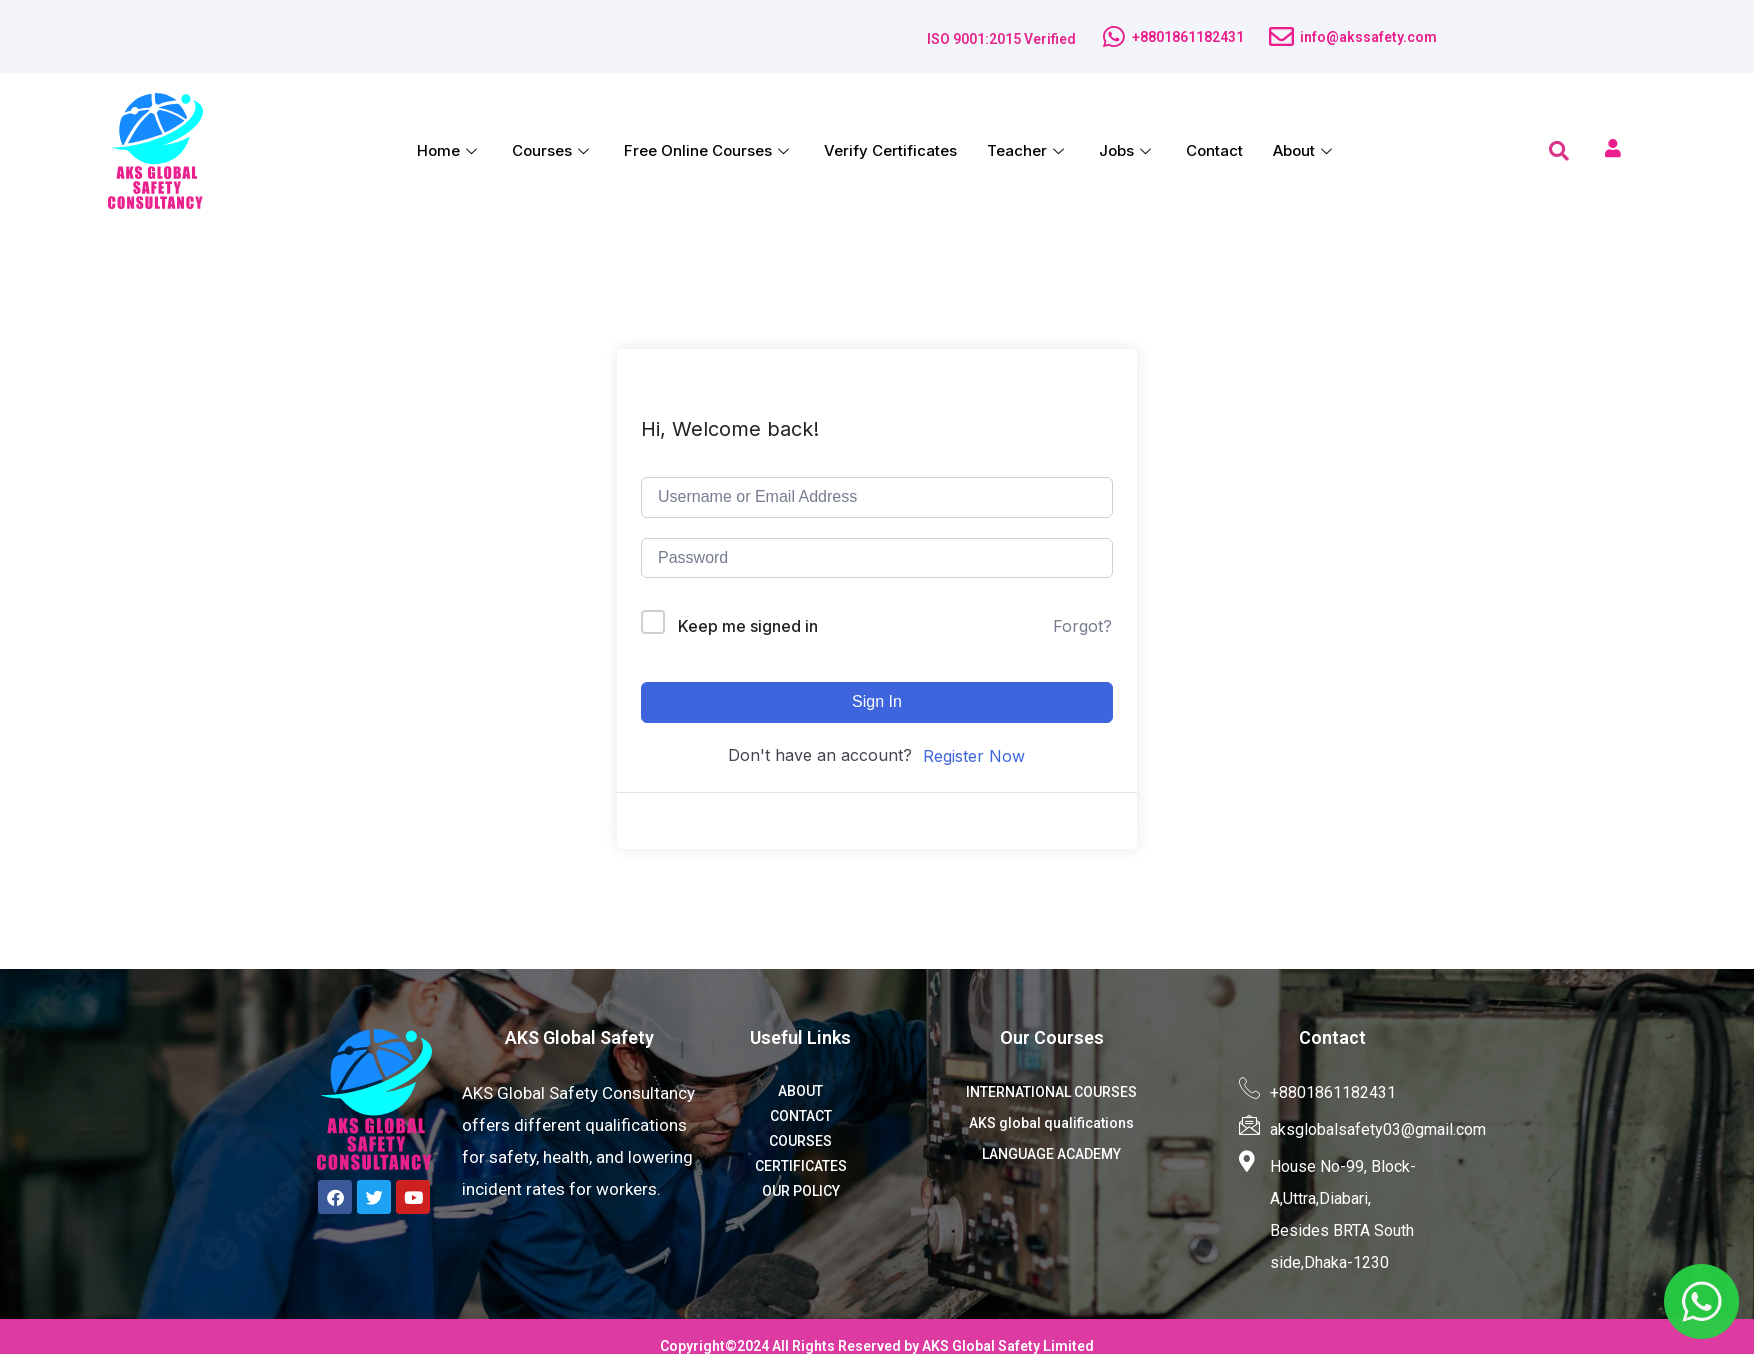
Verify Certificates (890, 150)
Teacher (1028, 150)
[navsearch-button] (1559, 151)
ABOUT (800, 1091)
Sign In (877, 701)
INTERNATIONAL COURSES (1051, 1092)
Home (449, 150)
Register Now (974, 756)
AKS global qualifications (1051, 1123)
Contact (1214, 150)
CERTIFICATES (801, 1166)
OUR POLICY (801, 1191)
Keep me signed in (748, 626)
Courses (553, 150)
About (1305, 150)
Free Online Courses (709, 150)
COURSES (800, 1141)
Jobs (1127, 150)
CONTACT (801, 1116)
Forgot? (1082, 626)
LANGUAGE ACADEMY (1051, 1154)
